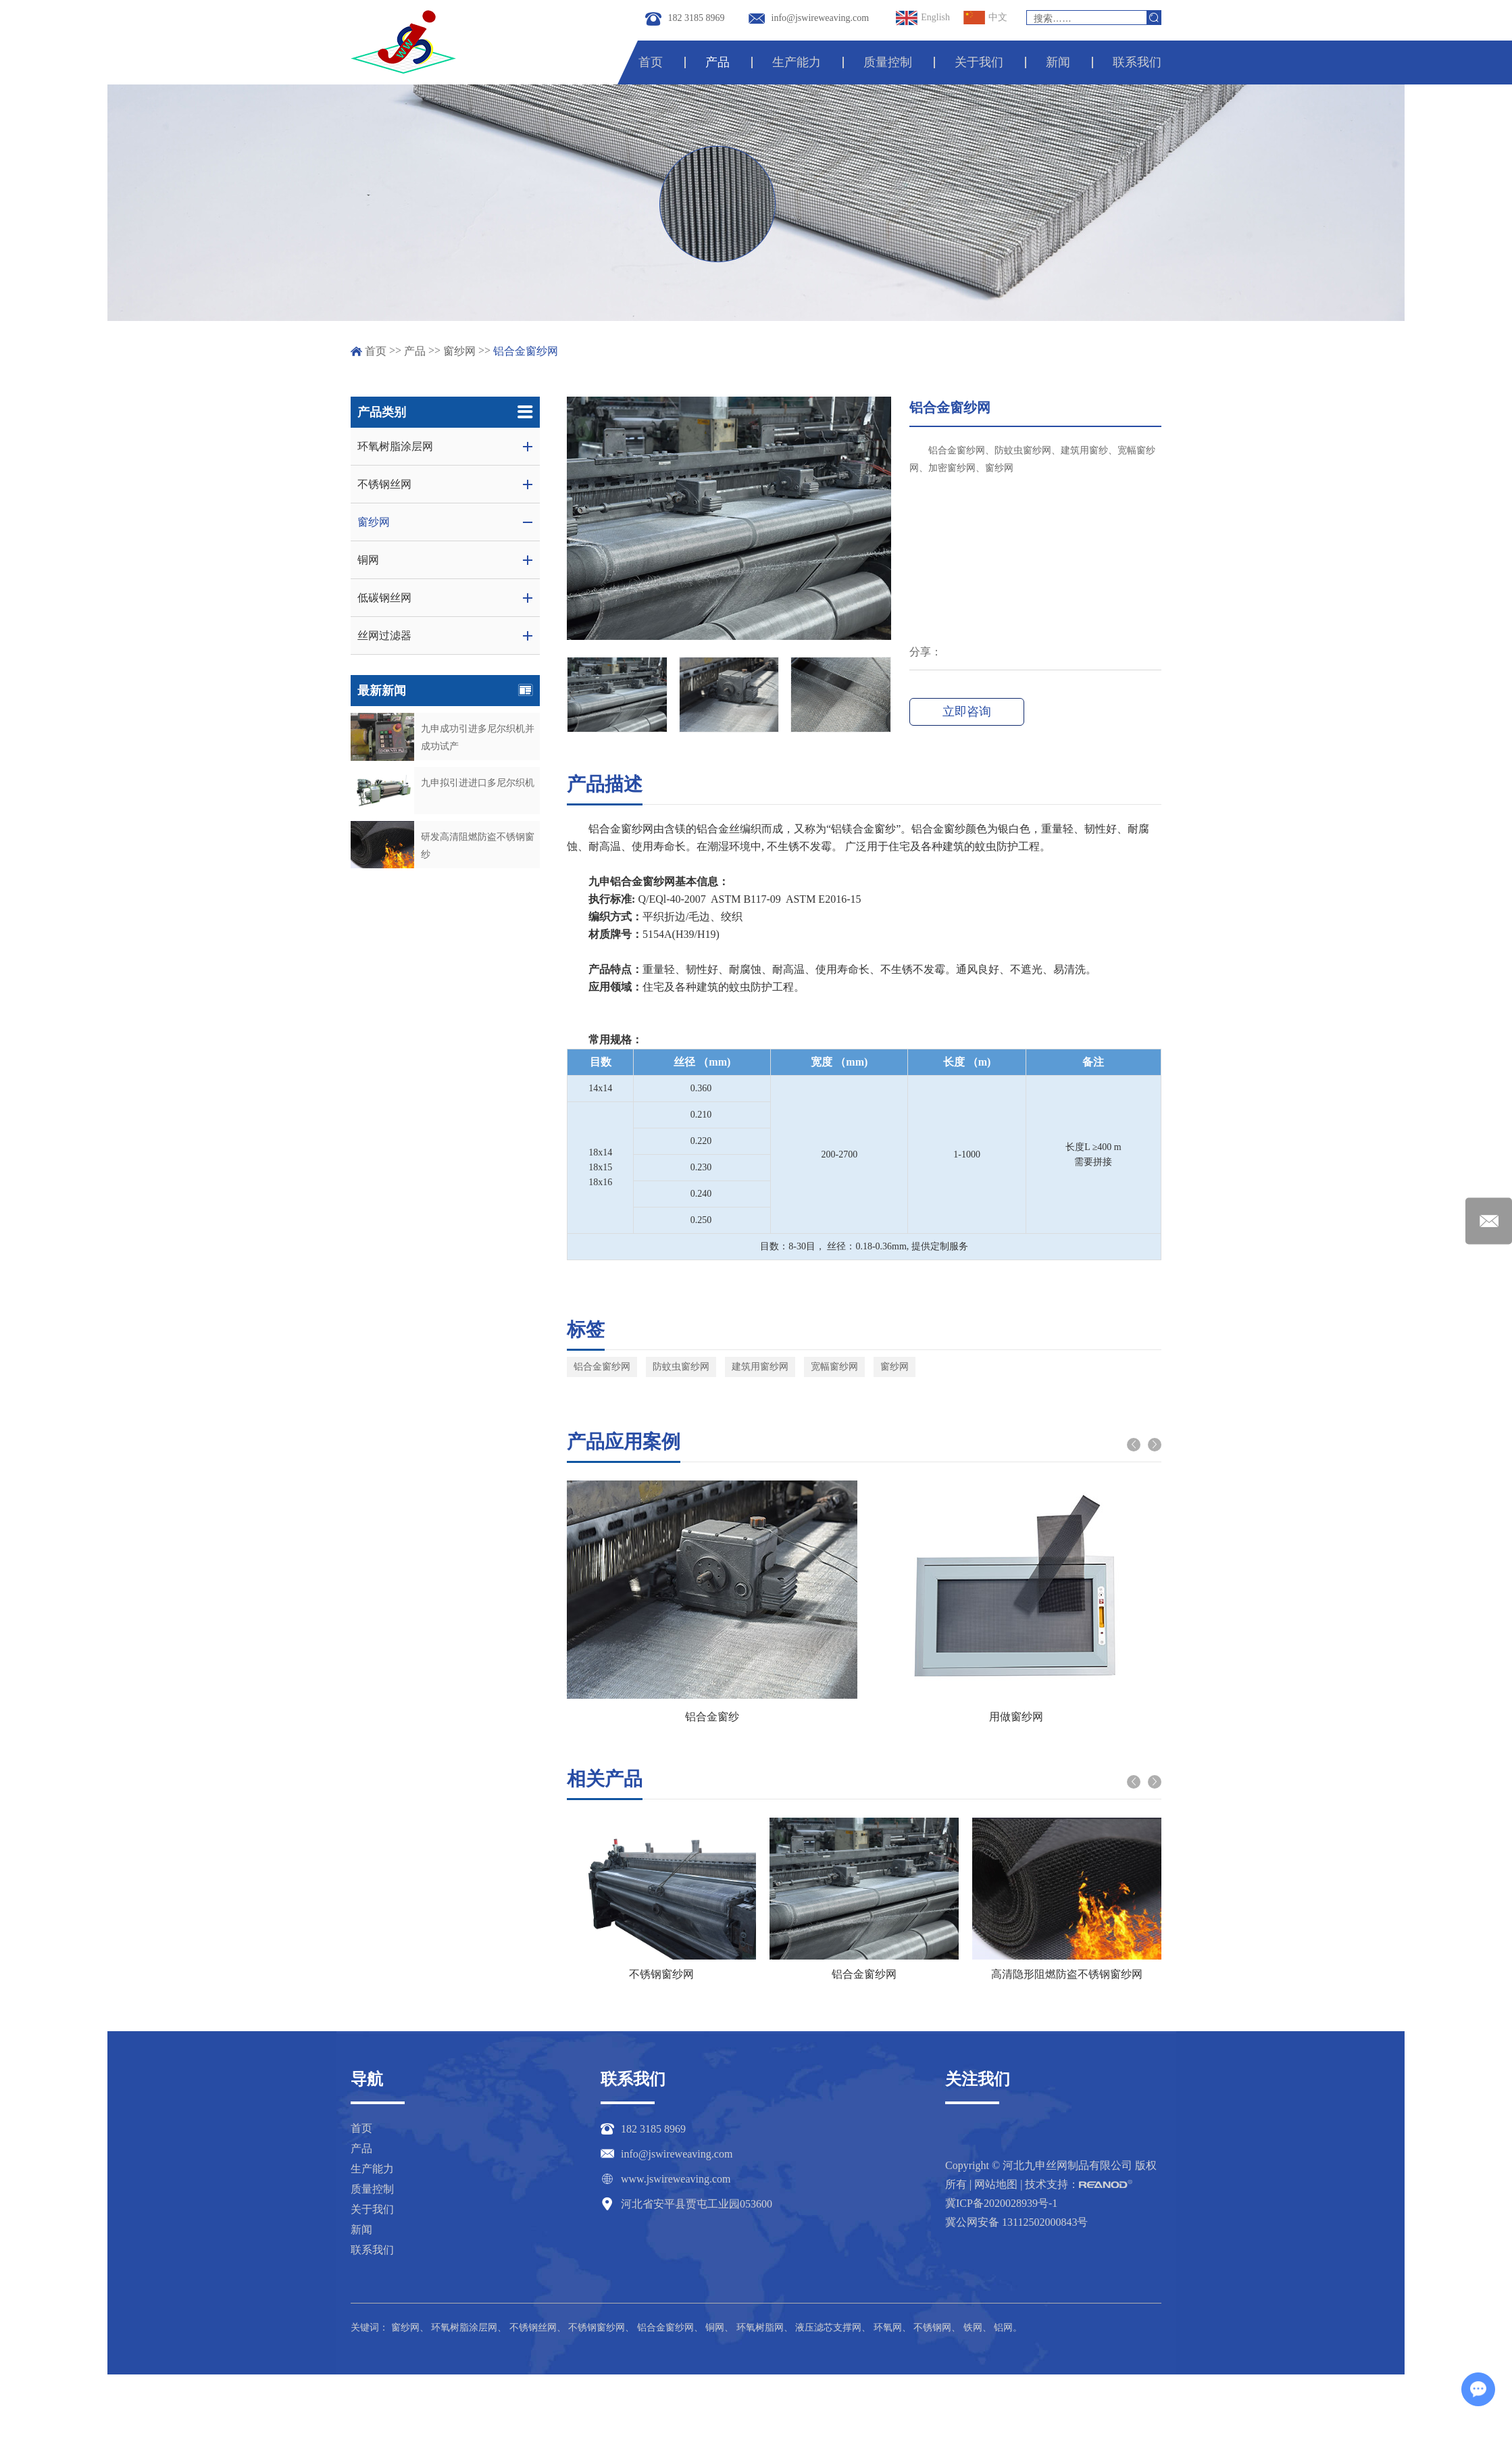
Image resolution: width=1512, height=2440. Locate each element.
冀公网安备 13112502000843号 (1016, 2222)
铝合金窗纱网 (525, 351)
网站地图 (995, 2184)
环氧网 (888, 2327)
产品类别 (445, 412)
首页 (652, 62)
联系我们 (1137, 62)
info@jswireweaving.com (821, 18)
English (923, 18)
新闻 (1058, 62)
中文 (985, 18)
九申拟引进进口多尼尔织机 (477, 783)
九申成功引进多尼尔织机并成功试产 (477, 737)
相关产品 (604, 1778)
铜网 (714, 2327)
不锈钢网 (932, 2327)
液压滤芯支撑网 (828, 2327)
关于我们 (979, 62)
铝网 (1003, 2327)
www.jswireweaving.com (675, 2179)
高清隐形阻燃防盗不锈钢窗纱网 (1066, 1974)
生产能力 (797, 62)
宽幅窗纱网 (834, 1367)
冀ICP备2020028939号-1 (1001, 2203)
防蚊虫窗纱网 (681, 1367)
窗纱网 (459, 351)
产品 (719, 62)
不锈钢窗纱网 (661, 1974)
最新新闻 (445, 690)
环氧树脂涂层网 (464, 2327)
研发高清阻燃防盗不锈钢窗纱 (477, 846)
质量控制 (888, 62)
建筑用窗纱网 (760, 1367)
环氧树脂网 (760, 2327)
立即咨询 (966, 711)
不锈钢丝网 (533, 2327)
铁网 (972, 2327)
